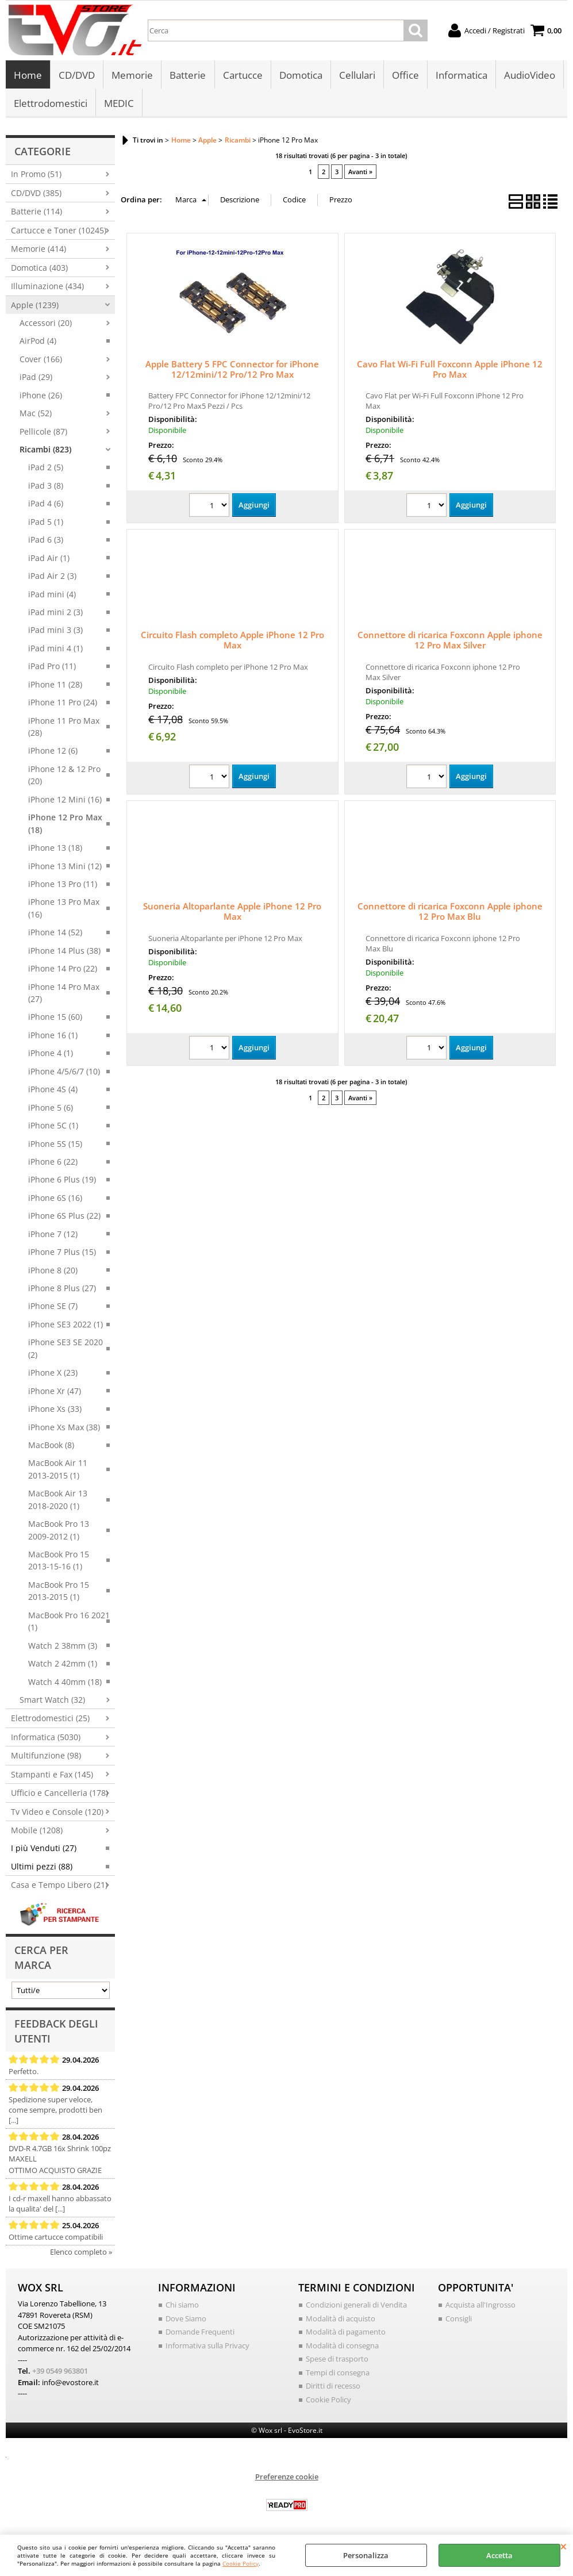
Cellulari (357, 75)
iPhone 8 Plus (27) (62, 1290)
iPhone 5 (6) (50, 1109)
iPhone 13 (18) (55, 849)
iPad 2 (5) (45, 469)
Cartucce (242, 75)
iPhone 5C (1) (53, 1127)
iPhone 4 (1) (50, 1055)
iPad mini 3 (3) (55, 632)
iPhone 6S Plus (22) (64, 1217)
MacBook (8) (51, 1447)
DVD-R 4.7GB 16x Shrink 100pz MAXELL (60, 2155)
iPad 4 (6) (45, 505)
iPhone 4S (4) (53, 1091)
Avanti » (360, 174)
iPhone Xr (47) (54, 1392)
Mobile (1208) (37, 1832)
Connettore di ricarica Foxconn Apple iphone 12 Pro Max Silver (450, 642)
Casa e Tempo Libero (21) (59, 1887)
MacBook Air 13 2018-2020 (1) (57, 1501)
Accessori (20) (46, 325)
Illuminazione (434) (47, 288)
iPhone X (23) (53, 1374)
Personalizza (366, 2555)
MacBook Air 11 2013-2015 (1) (57, 1471)
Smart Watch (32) (52, 1701)
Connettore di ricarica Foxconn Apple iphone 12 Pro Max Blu (450, 913)
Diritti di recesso (333, 2388)
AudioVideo (529, 75)
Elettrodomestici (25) (50, 1720)
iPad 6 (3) (45, 541)
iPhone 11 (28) (55, 686)
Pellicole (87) (43, 433)
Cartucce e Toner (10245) (58, 231)
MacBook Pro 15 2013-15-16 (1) (58, 1562)
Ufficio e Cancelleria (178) (59, 1795)
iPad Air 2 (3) (52, 578)
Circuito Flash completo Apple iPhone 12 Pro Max (232, 642)
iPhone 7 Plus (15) (62, 1254)
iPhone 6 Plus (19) (62, 1181)
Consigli (458, 2320)
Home (28, 75)
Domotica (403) (39, 269)
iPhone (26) (41, 396)
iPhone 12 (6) (53, 752)
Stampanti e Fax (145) (52, 1776)
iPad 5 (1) (45, 523)
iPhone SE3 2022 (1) (65, 1325)
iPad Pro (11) (52, 668)
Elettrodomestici (50, 104)
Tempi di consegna (338, 2374)
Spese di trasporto (337, 2361)
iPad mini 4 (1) (55, 649)
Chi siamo (182, 2307)
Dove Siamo (186, 2320)
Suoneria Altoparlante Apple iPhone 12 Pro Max (232, 913)
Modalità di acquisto (340, 2320)
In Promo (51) (36, 176)
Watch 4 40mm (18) (65, 1683)
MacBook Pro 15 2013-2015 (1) (58, 1592)
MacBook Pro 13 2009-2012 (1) (58, 1532)
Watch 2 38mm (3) (62, 1647)
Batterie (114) (36, 213)
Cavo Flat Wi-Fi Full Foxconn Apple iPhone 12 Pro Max (450, 371)
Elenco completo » (81, 2254)
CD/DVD (77, 75)
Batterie (188, 75)
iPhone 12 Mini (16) (65, 801)
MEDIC (119, 104)
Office (404, 75)
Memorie (132, 75)
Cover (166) (41, 360)
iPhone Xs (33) (55, 1411)
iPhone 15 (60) (55, 1018)
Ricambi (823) (45, 451)
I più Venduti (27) (43, 1850)
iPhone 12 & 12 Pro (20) (64, 776)
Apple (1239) (35, 306)
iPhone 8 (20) (53, 1271)
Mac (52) (36, 415)
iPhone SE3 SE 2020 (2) (65, 1350)
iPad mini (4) (52, 595)
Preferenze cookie (286, 2479)
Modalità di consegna (342, 2347)
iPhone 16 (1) (53, 1036)
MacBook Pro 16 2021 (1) (69, 1622)
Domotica (300, 75)
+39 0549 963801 (60, 2373)
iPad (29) (36, 379)
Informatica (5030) (45, 1738)
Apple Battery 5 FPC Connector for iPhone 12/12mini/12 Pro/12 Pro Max (232, 371)
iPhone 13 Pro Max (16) (63, 910)
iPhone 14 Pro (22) (62, 970)
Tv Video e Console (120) (57, 1813)
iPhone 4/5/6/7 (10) (64, 1073)
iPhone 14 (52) (55, 934)
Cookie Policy (240, 2563)
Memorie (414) (38, 250)
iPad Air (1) (49, 559)
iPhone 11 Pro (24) (62, 704)
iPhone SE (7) (53, 1308)
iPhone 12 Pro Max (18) (65, 825)
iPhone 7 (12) (53, 1235)
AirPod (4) (38, 342)
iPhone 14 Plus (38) (64, 952)
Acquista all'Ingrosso (480, 2307)
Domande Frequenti (200, 2334)
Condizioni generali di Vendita (356, 2307)
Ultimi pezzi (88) (41, 1868)
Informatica (461, 75)
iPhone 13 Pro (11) (62, 886)
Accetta (499, 2555)
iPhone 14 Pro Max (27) (63, 994)
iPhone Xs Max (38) (64, 1428)
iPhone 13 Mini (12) (65, 867)
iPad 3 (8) (45, 487)
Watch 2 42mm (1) (62, 1665)
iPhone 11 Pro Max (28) (63, 728)
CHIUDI (563, 2546)
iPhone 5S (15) (55, 1145)
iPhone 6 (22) (53, 1163)
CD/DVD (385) (36, 194)
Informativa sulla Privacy (207, 2347)
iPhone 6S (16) (55, 1199)
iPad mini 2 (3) (55, 614)
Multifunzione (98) (46, 1757)
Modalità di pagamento (346, 2334)
